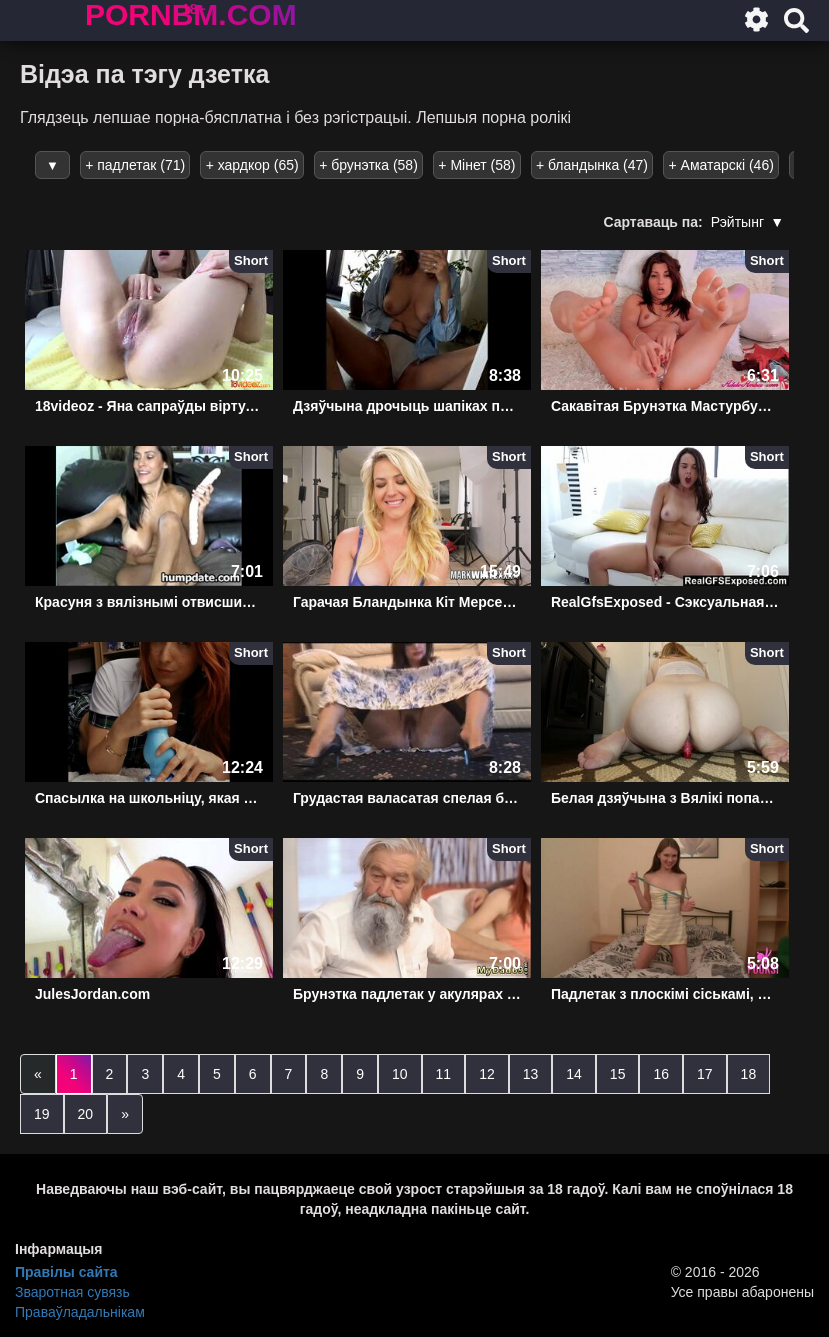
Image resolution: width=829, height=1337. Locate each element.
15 (618, 1074)
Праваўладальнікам (80, 1312)
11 (444, 1074)
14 (574, 1074)
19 (42, 1114)
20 (86, 1114)
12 (487, 1074)
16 (661, 1074)
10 (400, 1074)
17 (705, 1074)
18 (749, 1074)
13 (531, 1074)
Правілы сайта (66, 1272)
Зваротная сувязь (72, 1292)
